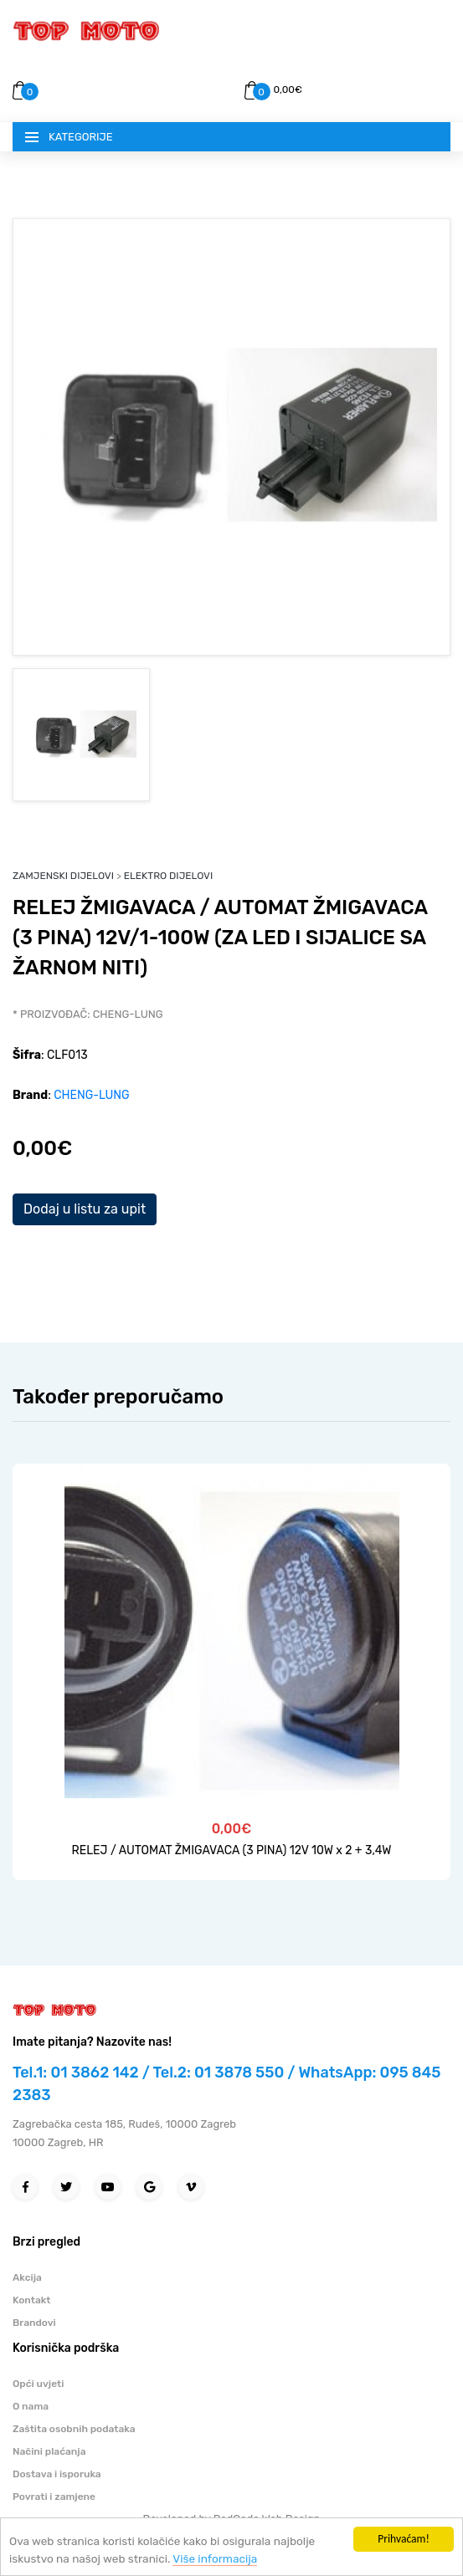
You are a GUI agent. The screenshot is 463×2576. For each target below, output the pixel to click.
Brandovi (34, 2322)
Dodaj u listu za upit (84, 1209)
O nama (31, 2406)
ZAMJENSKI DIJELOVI (63, 876)
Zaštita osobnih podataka (74, 2429)
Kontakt (32, 2300)
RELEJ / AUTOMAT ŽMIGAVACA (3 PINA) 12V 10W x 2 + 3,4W (232, 1850)
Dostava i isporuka (57, 2474)
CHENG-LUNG (91, 1095)
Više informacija (214, 2558)
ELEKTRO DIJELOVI (168, 876)
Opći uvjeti (38, 2383)
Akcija (27, 2277)
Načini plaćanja (49, 2451)
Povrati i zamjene (54, 2496)
